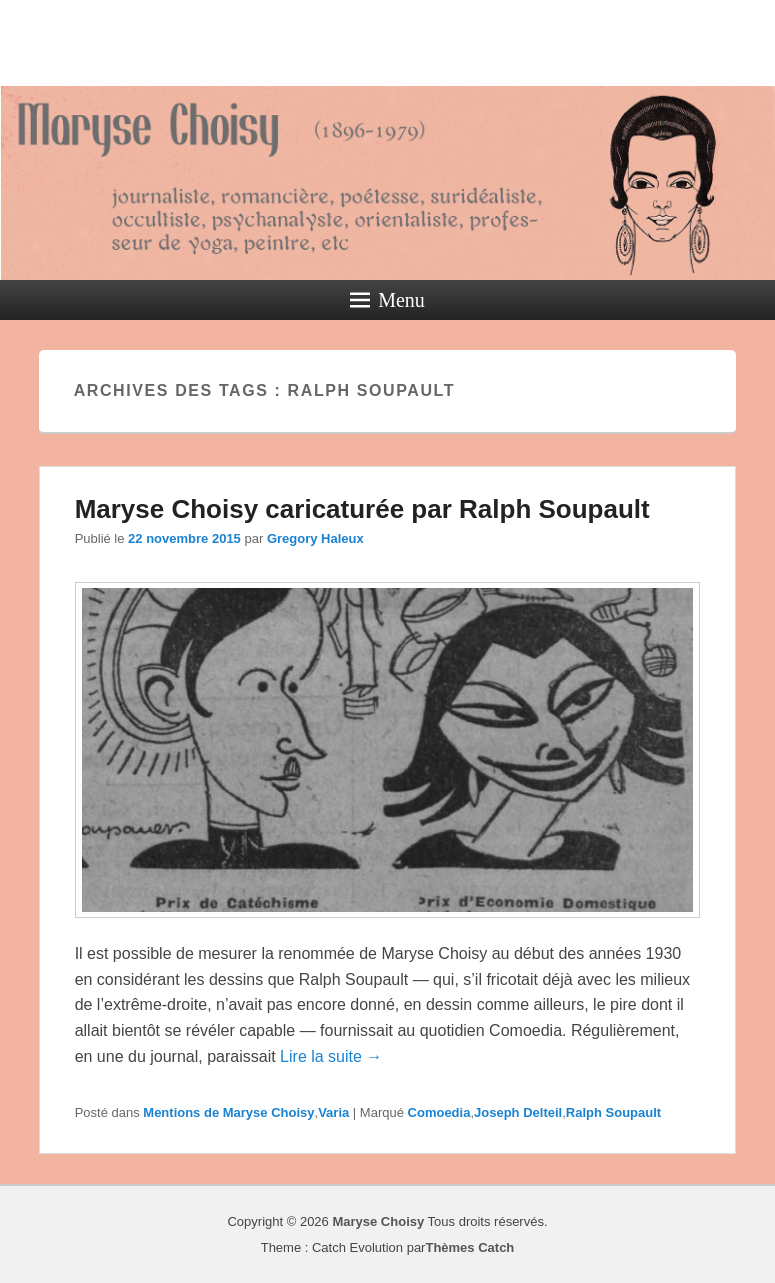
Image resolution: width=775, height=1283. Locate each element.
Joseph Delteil (518, 1112)
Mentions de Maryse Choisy (228, 1112)
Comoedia (439, 1112)
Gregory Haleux (315, 538)
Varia (333, 1112)
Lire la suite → (331, 1056)
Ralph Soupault (613, 1112)
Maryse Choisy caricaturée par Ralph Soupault (362, 509)
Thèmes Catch (469, 1247)
